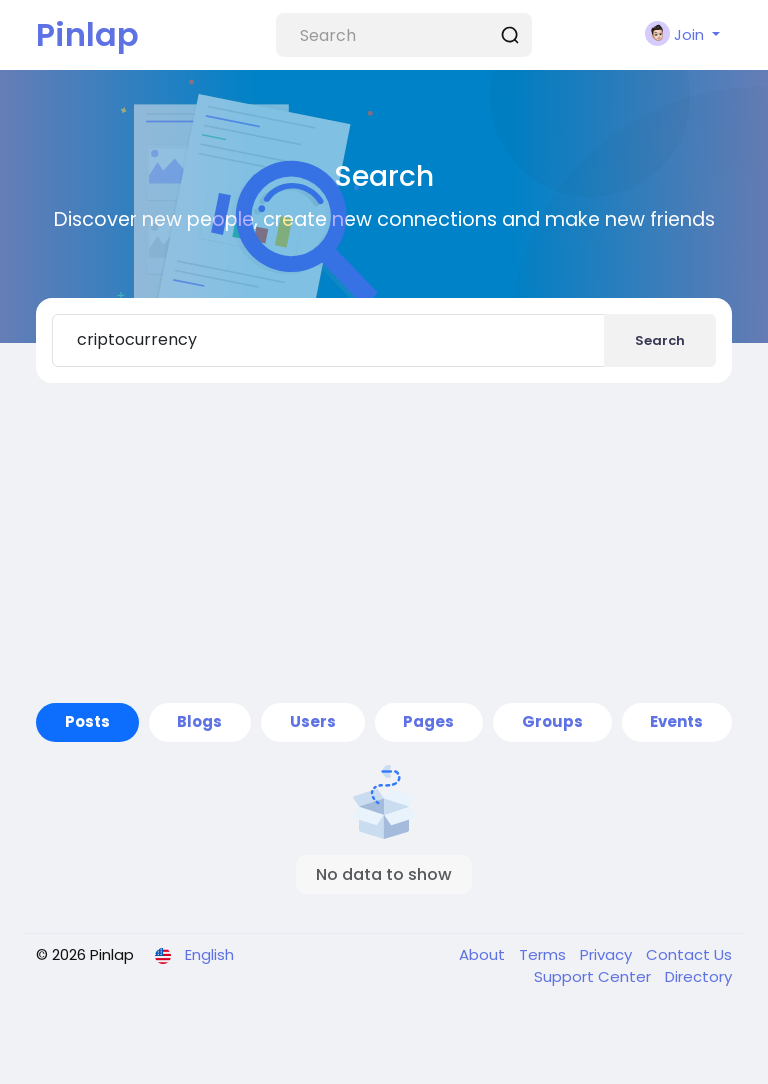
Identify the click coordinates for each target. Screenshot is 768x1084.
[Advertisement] (384, 543)
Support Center (594, 976)
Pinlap (87, 34)
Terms (544, 954)
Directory (698, 976)
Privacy (608, 954)
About (484, 954)
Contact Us (689, 954)
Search (660, 340)
